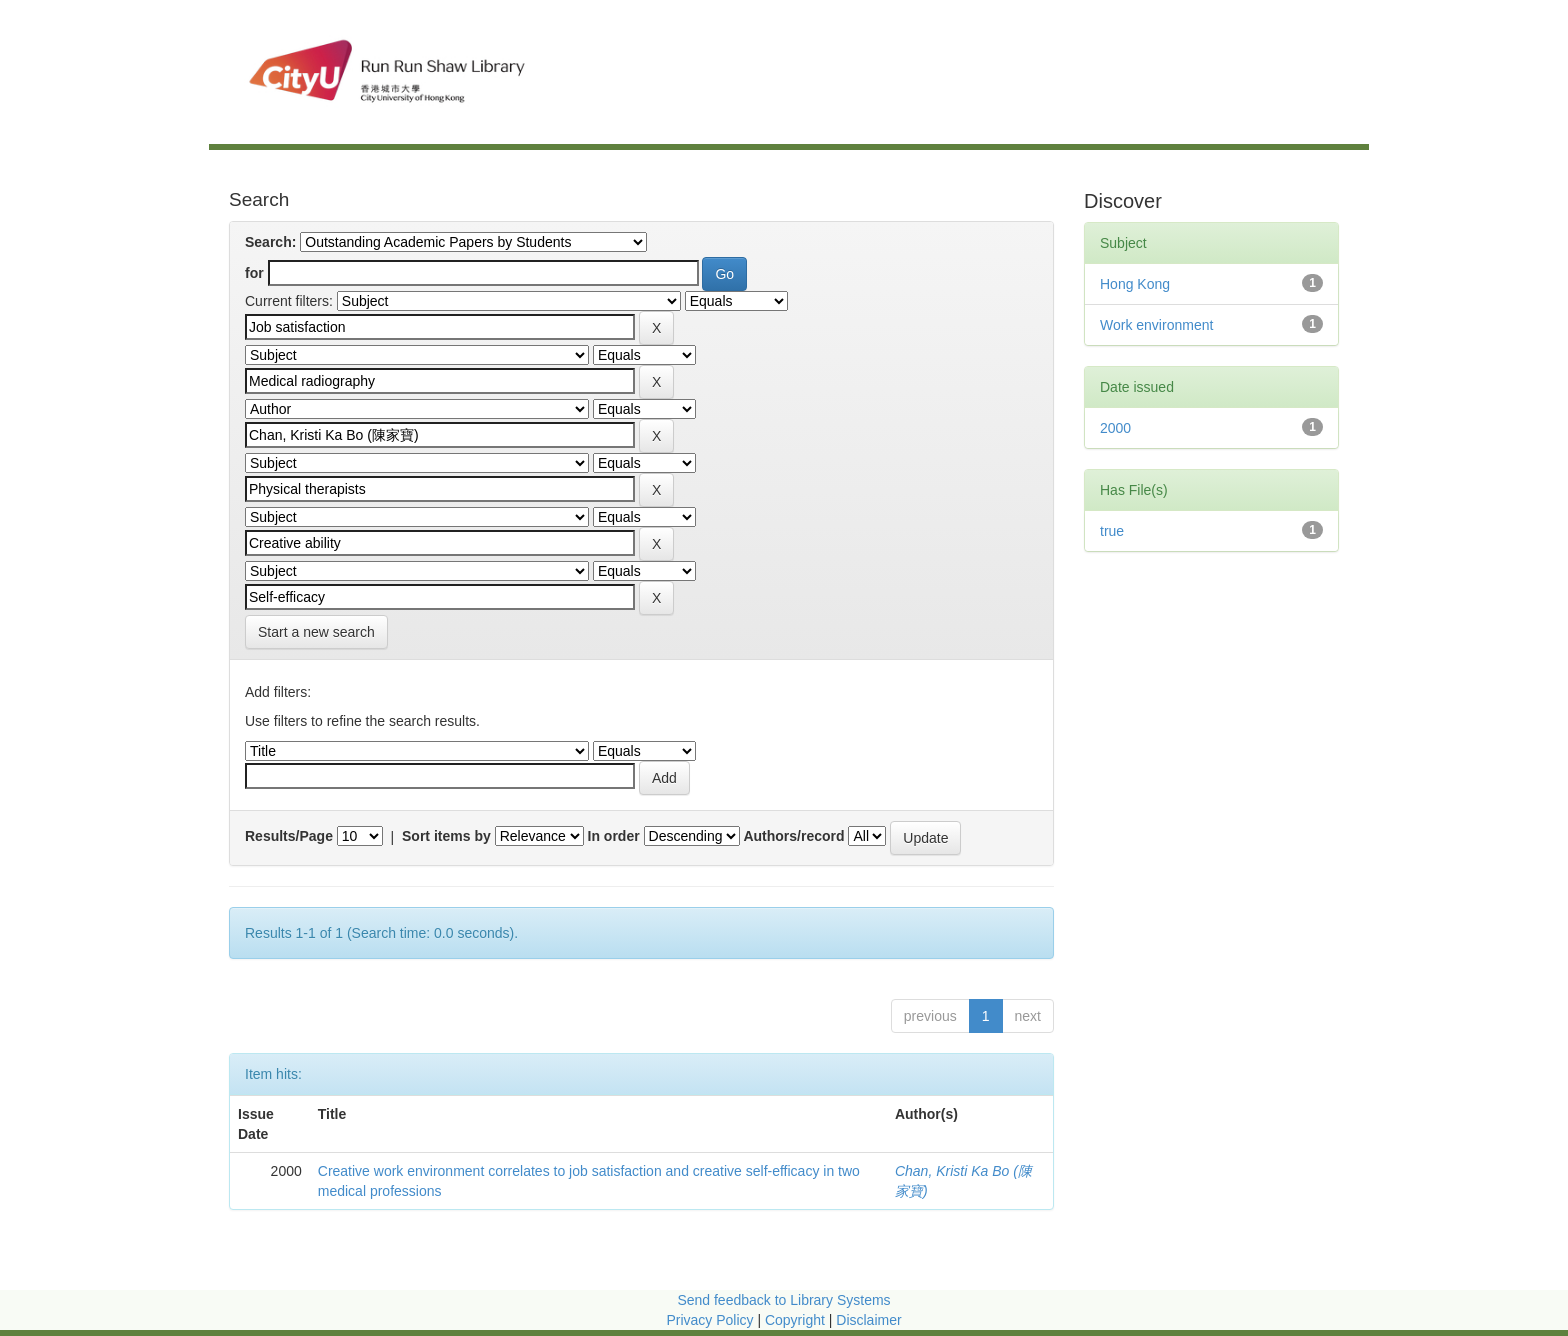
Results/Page (289, 836)
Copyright (797, 1320)
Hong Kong (1135, 284)
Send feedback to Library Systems (783, 1300)
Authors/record (793, 836)
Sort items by (446, 836)
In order (614, 836)
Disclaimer (868, 1320)
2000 (1115, 428)
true (1112, 531)
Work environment (1156, 325)
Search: (270, 242)
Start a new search (316, 632)
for (254, 273)
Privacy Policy (709, 1320)
